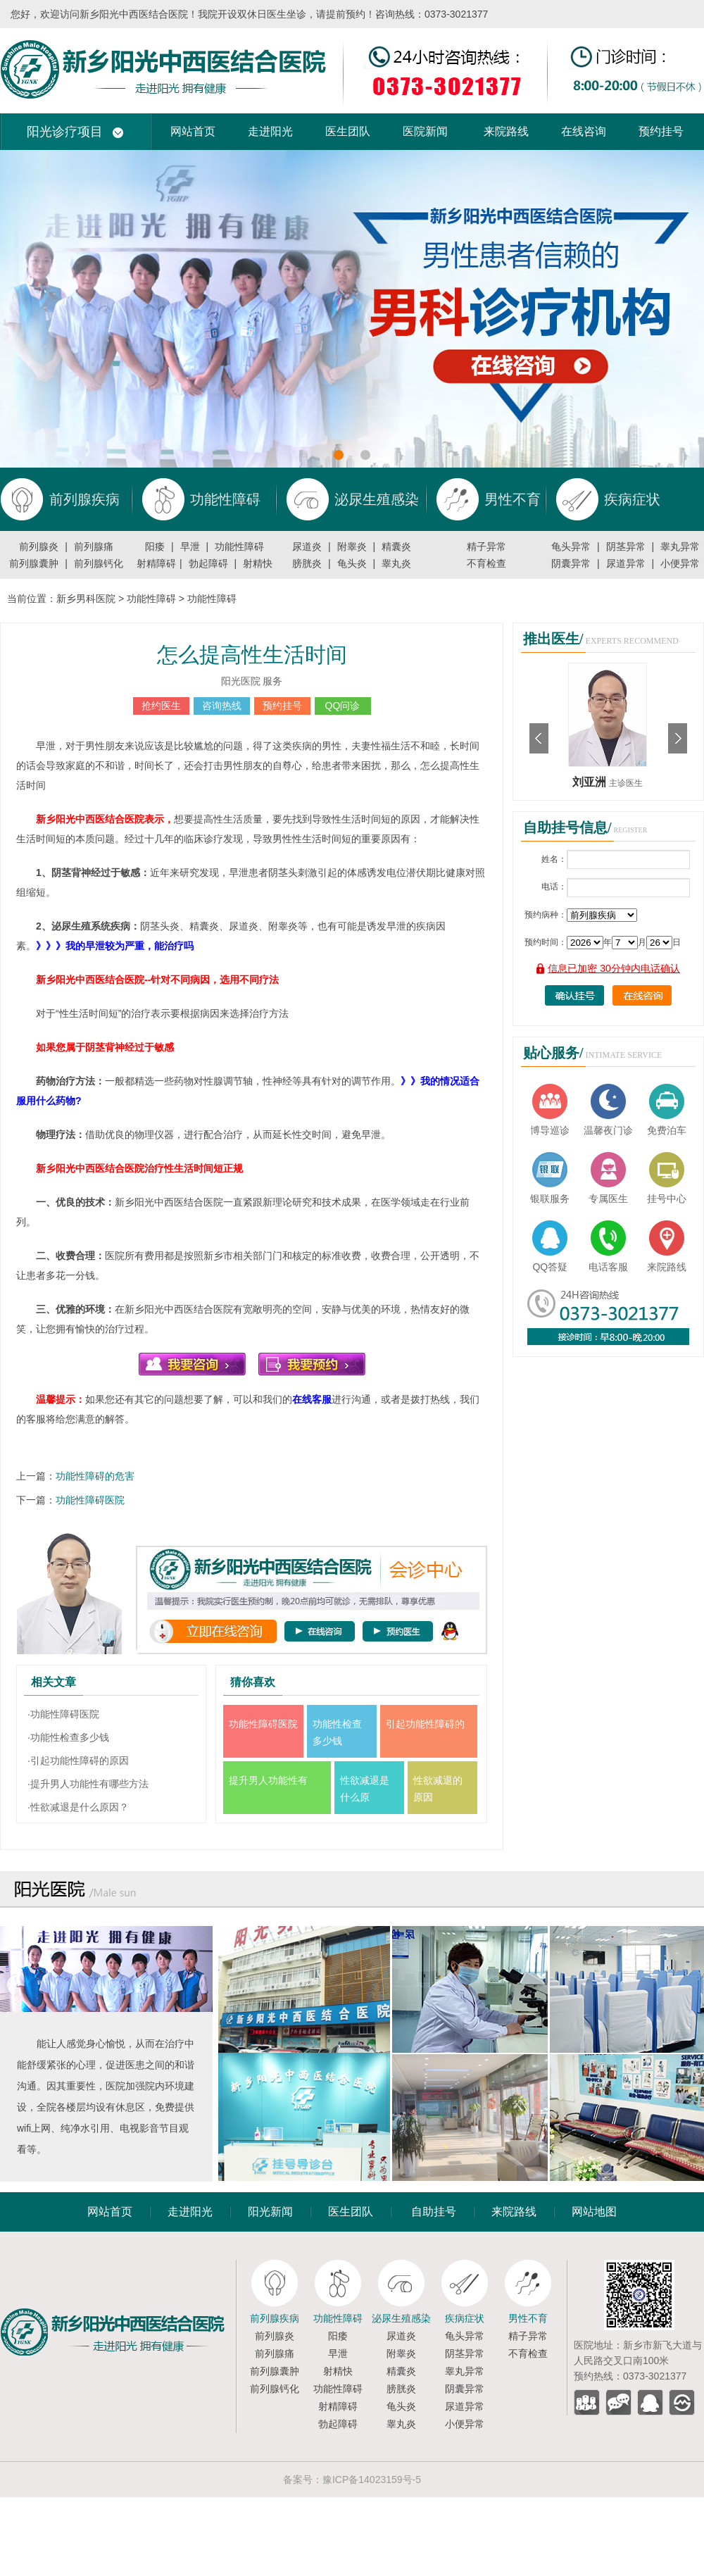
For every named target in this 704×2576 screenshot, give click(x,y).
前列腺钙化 (98, 563)
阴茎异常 (626, 546)
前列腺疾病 (274, 2318)
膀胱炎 (307, 563)
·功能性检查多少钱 (68, 1737)
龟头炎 (352, 563)
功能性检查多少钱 (337, 1732)
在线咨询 (583, 131)
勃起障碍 (208, 563)
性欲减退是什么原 (364, 1789)
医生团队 (347, 131)
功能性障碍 (239, 546)
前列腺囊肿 (33, 563)
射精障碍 (156, 563)
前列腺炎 (38, 546)
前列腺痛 (93, 546)
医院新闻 (425, 131)
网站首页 (192, 131)
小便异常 (680, 563)
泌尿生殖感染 (401, 2318)
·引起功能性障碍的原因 (78, 1760)
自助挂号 (433, 2212)
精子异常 (486, 546)
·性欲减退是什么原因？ (78, 1807)
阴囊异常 (571, 563)
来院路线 (506, 131)
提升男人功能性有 (268, 1780)
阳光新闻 (270, 2212)
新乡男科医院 (85, 598)
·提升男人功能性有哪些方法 (88, 1783)
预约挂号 (661, 131)
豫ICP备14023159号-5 (371, 2479)
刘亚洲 (590, 782)
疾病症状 (464, 2318)
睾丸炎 (396, 563)
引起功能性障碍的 (425, 1724)
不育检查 (486, 563)
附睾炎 (352, 546)
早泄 (190, 546)
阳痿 (155, 546)
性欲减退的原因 (438, 1789)
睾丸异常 (680, 546)
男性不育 (528, 2318)
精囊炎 (396, 546)
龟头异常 (571, 546)
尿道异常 (626, 563)
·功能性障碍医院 (63, 1714)
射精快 (257, 563)
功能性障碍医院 (90, 1500)
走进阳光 (270, 131)
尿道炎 (307, 546)
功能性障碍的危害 (95, 1476)
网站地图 (594, 2212)
